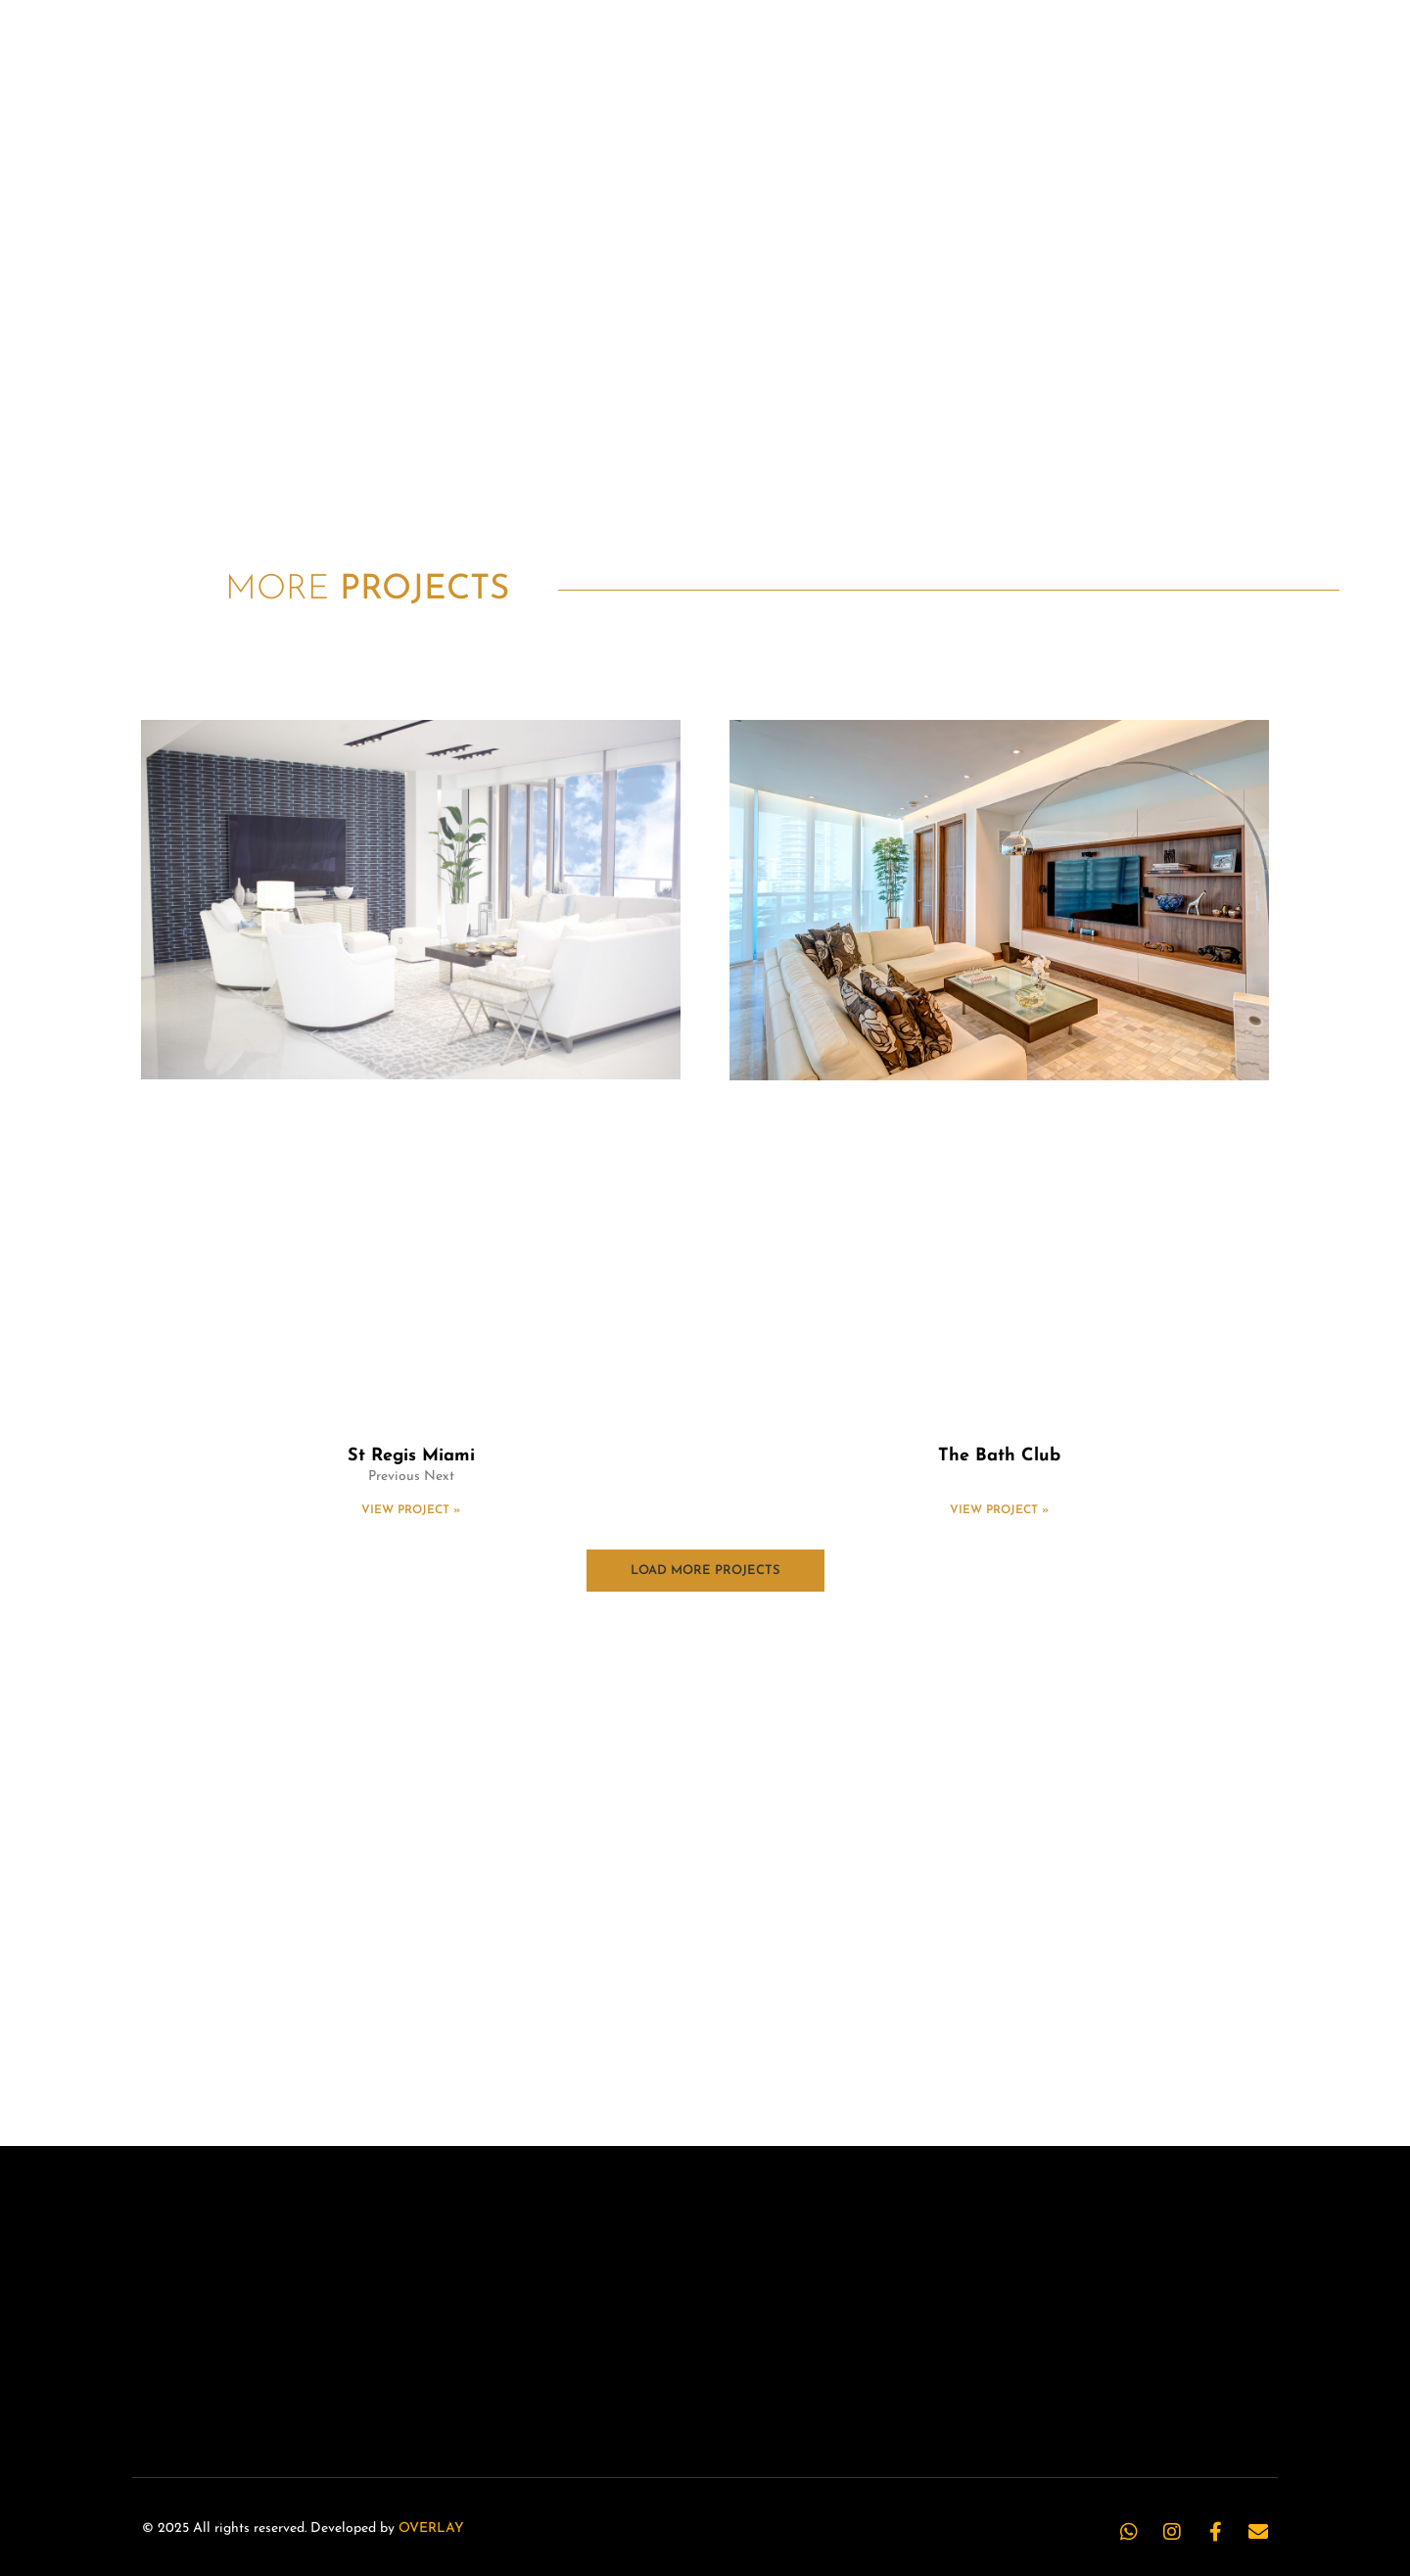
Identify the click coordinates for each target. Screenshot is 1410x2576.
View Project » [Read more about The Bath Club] (999, 1510)
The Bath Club (999, 1456)
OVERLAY (431, 2528)
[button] (705, 1571)
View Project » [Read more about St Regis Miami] (410, 1510)
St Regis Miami (411, 1456)
